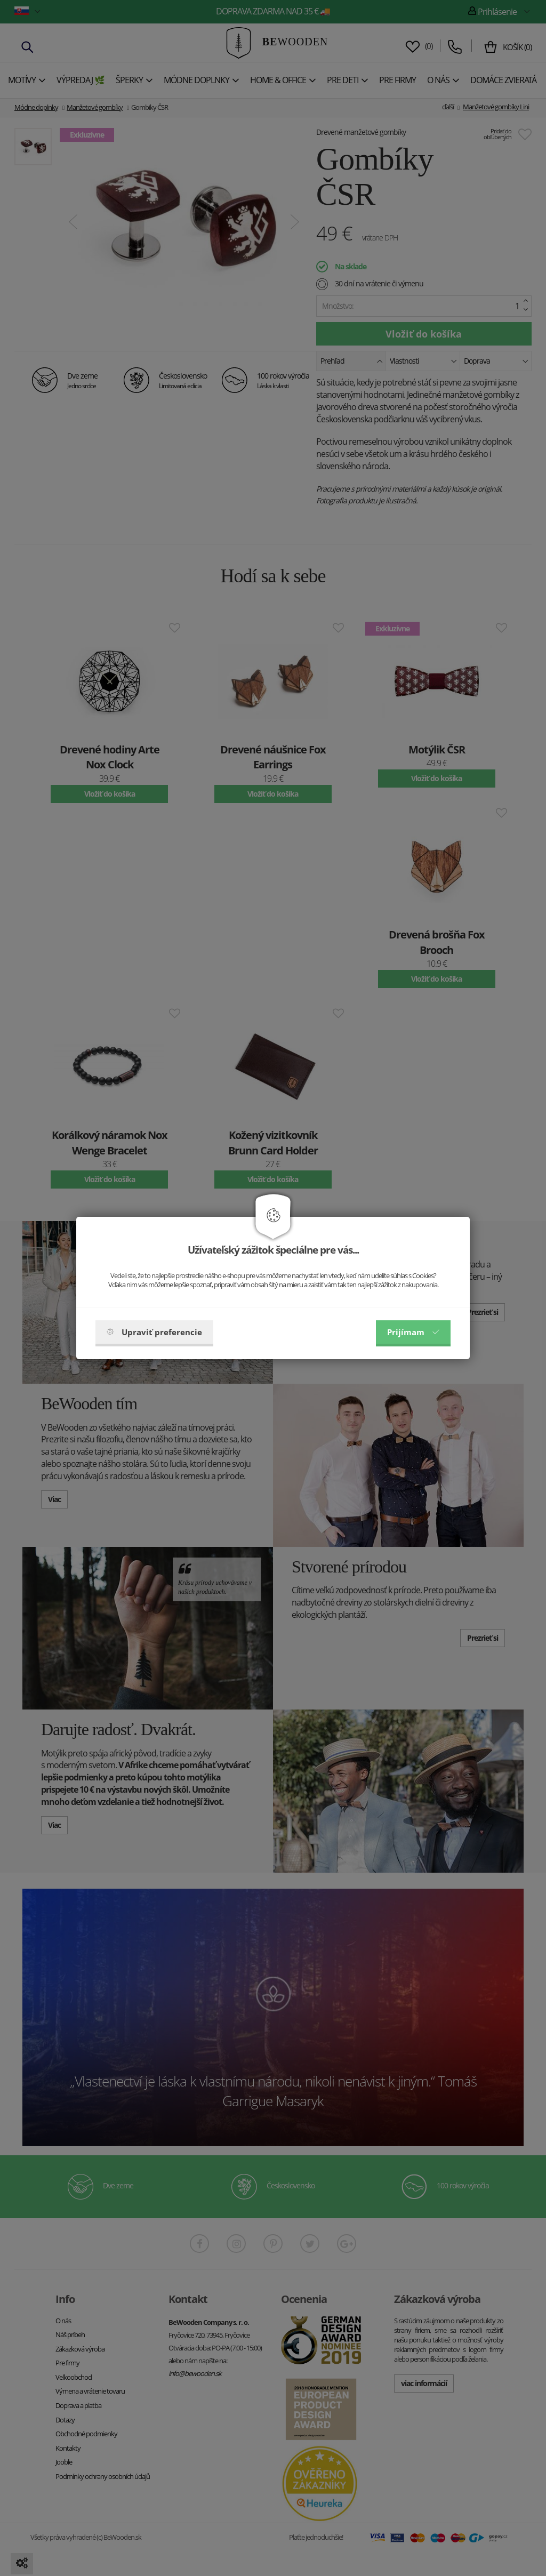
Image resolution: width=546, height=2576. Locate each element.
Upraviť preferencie (154, 1332)
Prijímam (413, 1332)
